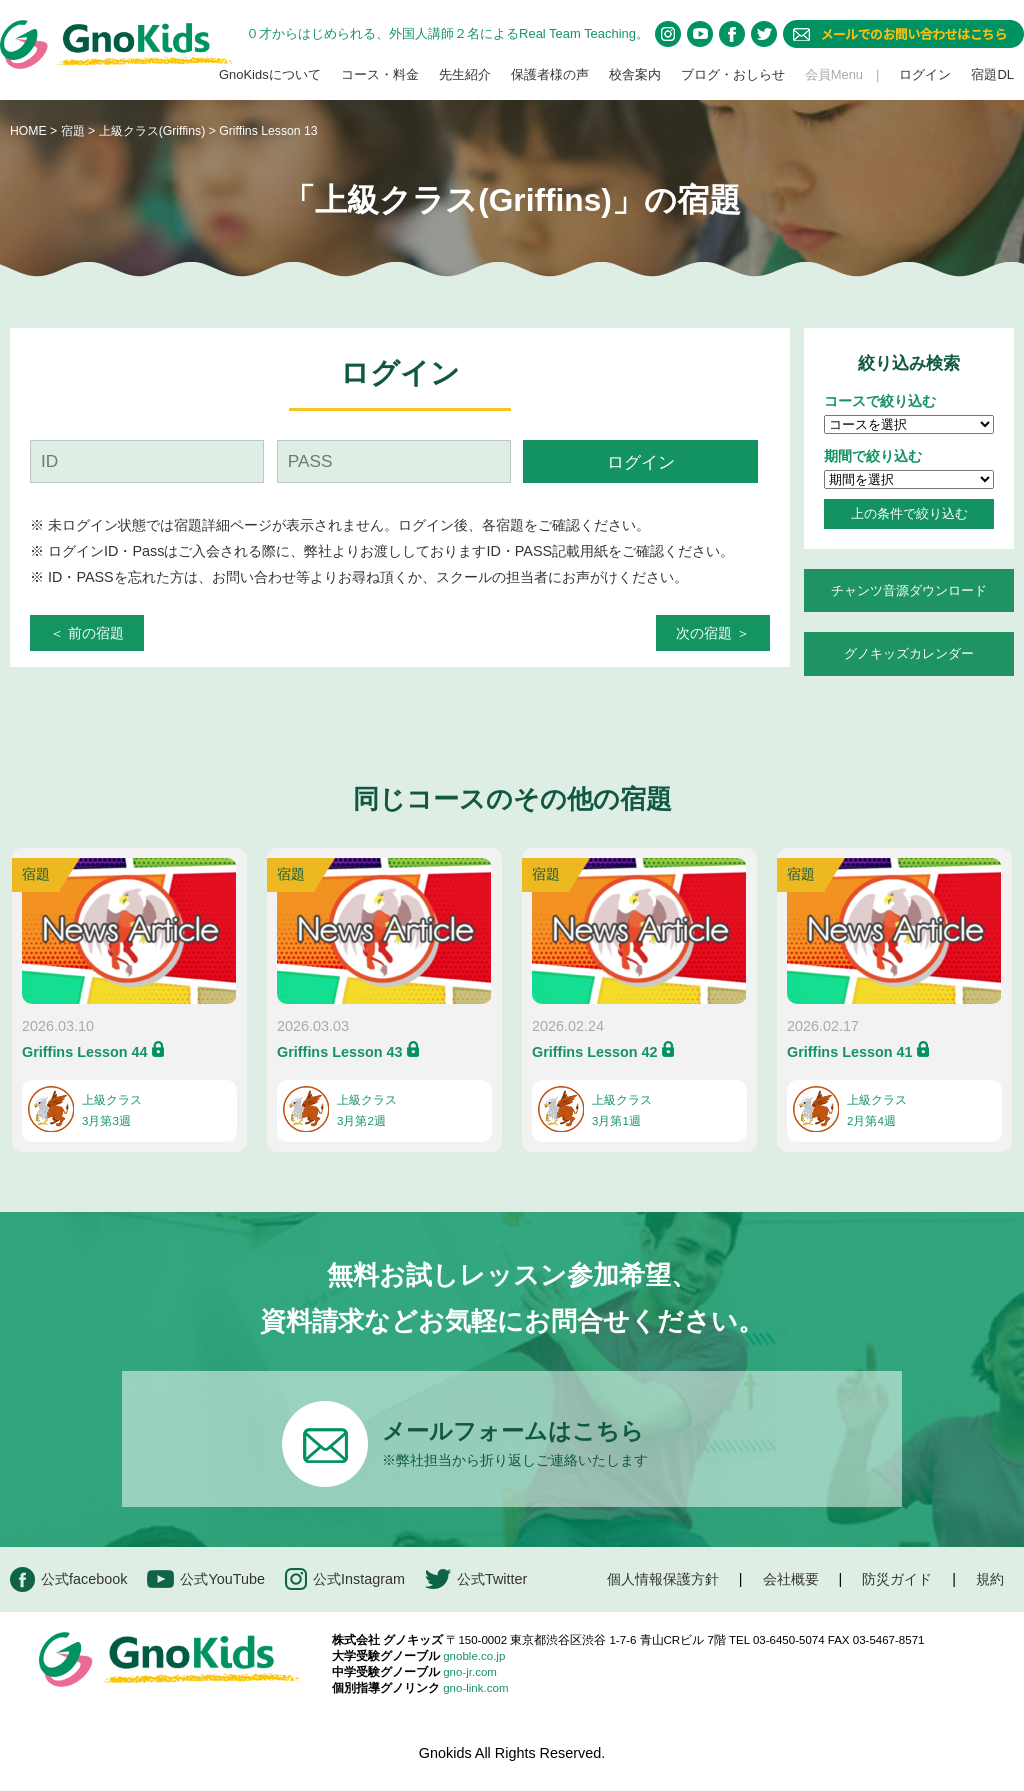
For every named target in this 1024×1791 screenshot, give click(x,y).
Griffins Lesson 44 (85, 1052)
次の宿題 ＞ (713, 633)
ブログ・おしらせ (733, 74)
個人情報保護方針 (663, 1579)
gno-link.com (475, 1688)
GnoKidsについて (270, 74)
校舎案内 (635, 74)
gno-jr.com (470, 1672)
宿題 (73, 131)
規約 (990, 1579)
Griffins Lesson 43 (340, 1052)
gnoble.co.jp (474, 1656)
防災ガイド (897, 1579)
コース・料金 (380, 74)
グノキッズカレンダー (909, 653)
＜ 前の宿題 (87, 633)
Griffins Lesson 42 (595, 1052)
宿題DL (992, 74)
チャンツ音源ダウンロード (909, 590)
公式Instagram (345, 1579)
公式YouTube (206, 1579)
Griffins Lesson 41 (850, 1052)
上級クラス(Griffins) (154, 131)
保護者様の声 (550, 74)
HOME (28, 131)
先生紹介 (465, 74)
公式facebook (68, 1579)
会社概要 (791, 1579)
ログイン (925, 74)
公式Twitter (476, 1579)
